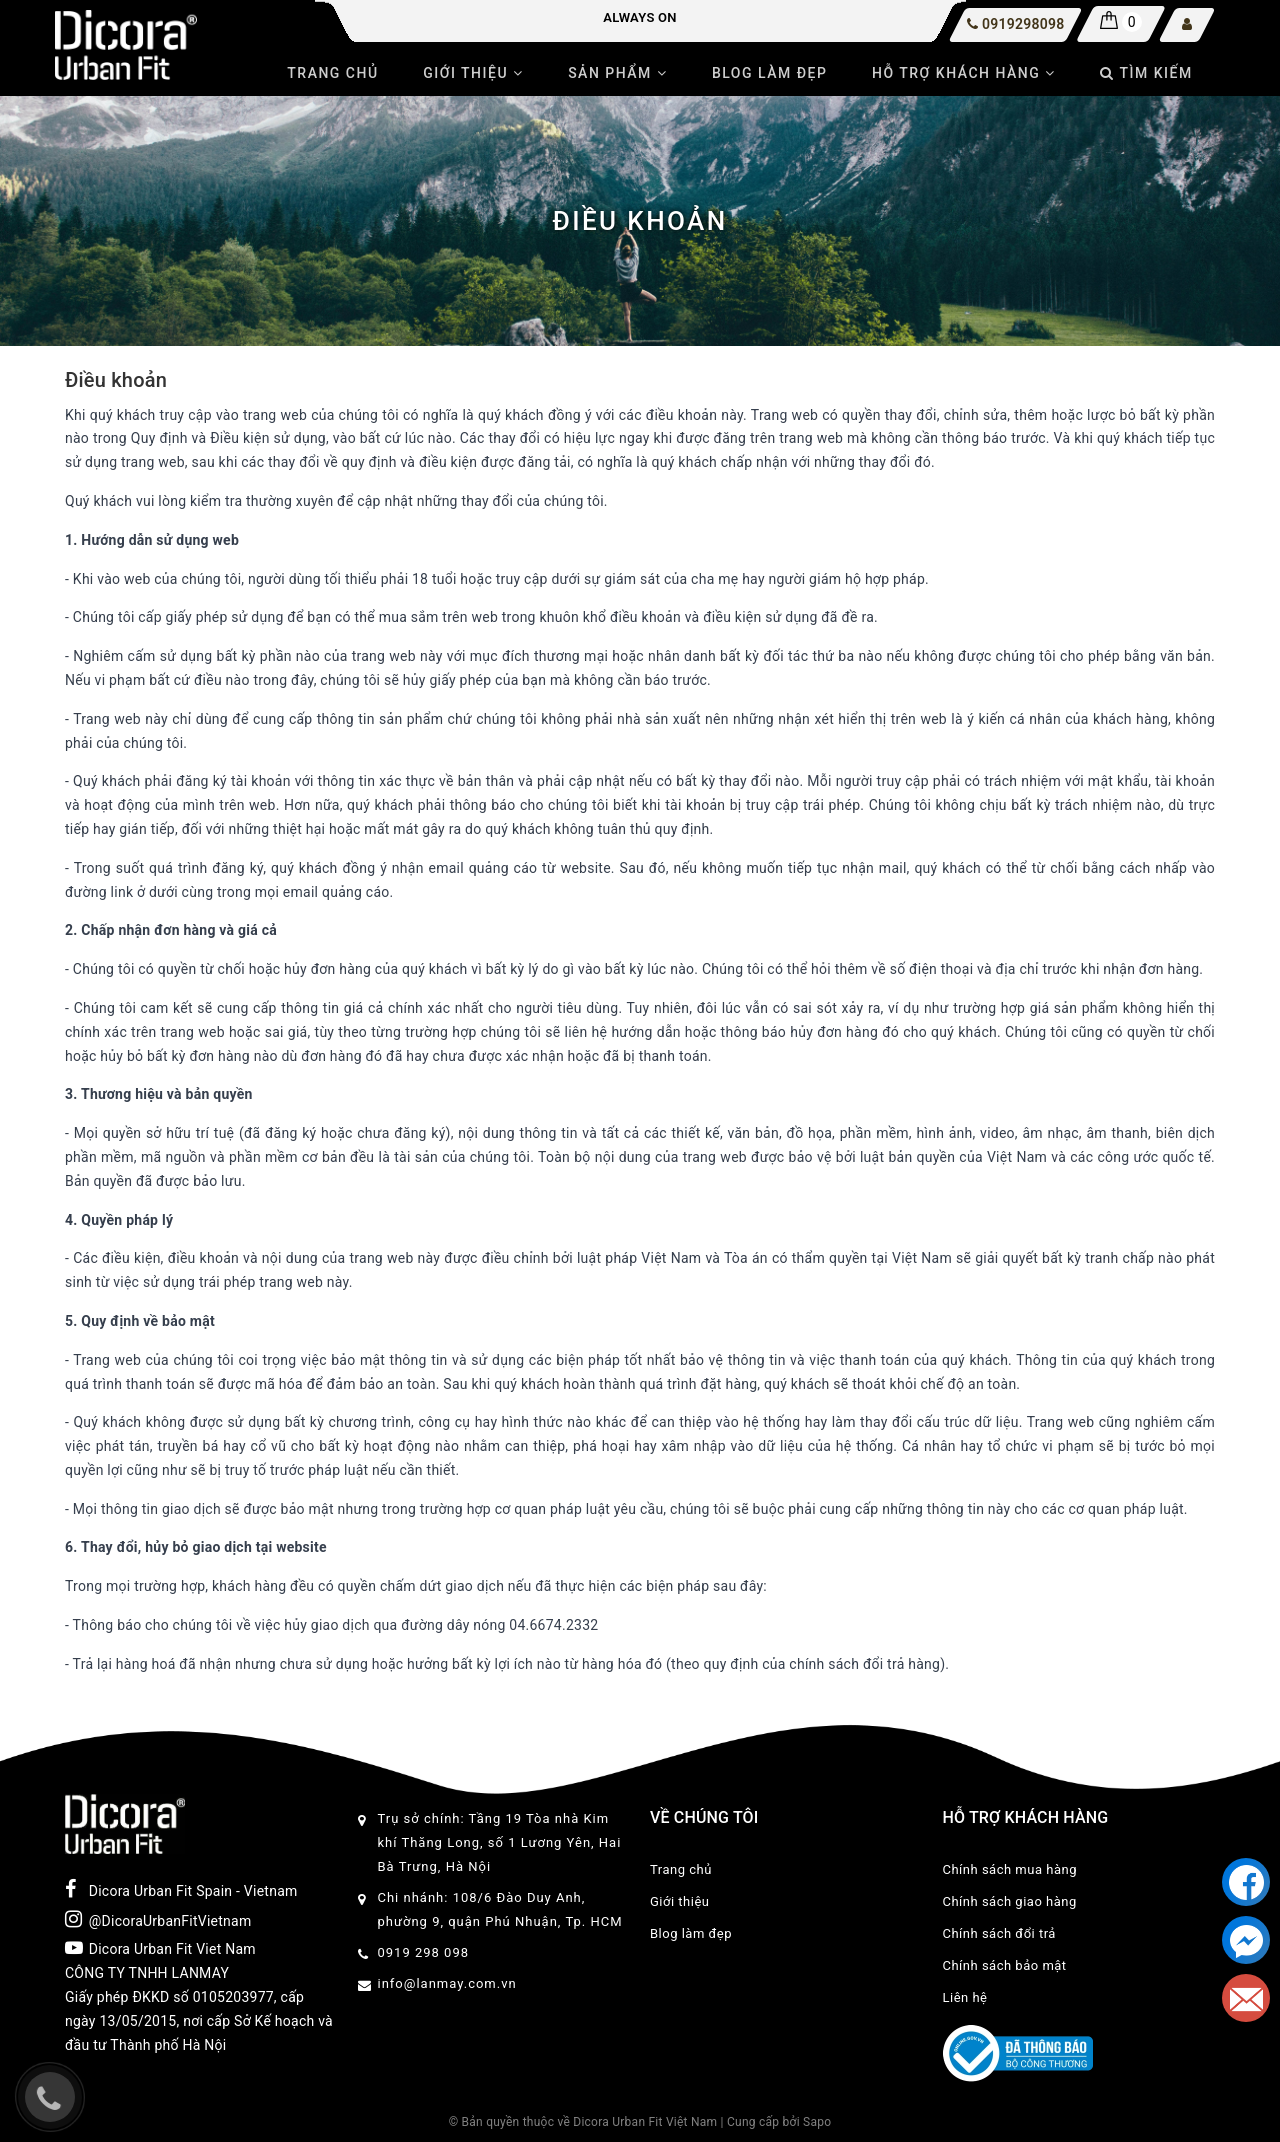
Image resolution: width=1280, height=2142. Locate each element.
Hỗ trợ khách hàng (964, 73)
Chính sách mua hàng (1010, 1869)
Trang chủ (332, 73)
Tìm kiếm (1146, 73)
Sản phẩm (617, 73)
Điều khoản (116, 380)
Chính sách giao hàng (1010, 1901)
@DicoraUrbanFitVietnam (158, 1919)
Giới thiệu (473, 73)
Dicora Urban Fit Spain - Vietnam (181, 1889)
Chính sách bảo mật (1005, 1965)
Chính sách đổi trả (999, 1933)
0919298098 (1023, 24)
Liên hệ (965, 1997)
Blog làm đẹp (770, 73)
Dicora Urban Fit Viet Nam (160, 1948)
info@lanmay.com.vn (447, 1983)
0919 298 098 (424, 1952)
